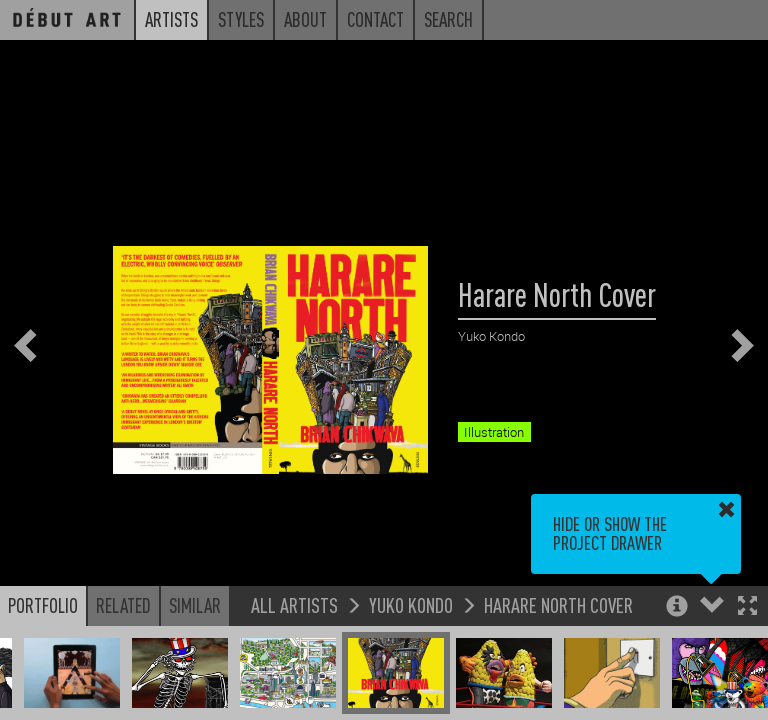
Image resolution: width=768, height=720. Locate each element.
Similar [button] (195, 605)
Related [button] (123, 605)
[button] (747, 607)
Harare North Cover (558, 604)
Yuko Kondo (411, 604)
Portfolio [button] (43, 605)
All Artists (294, 604)
